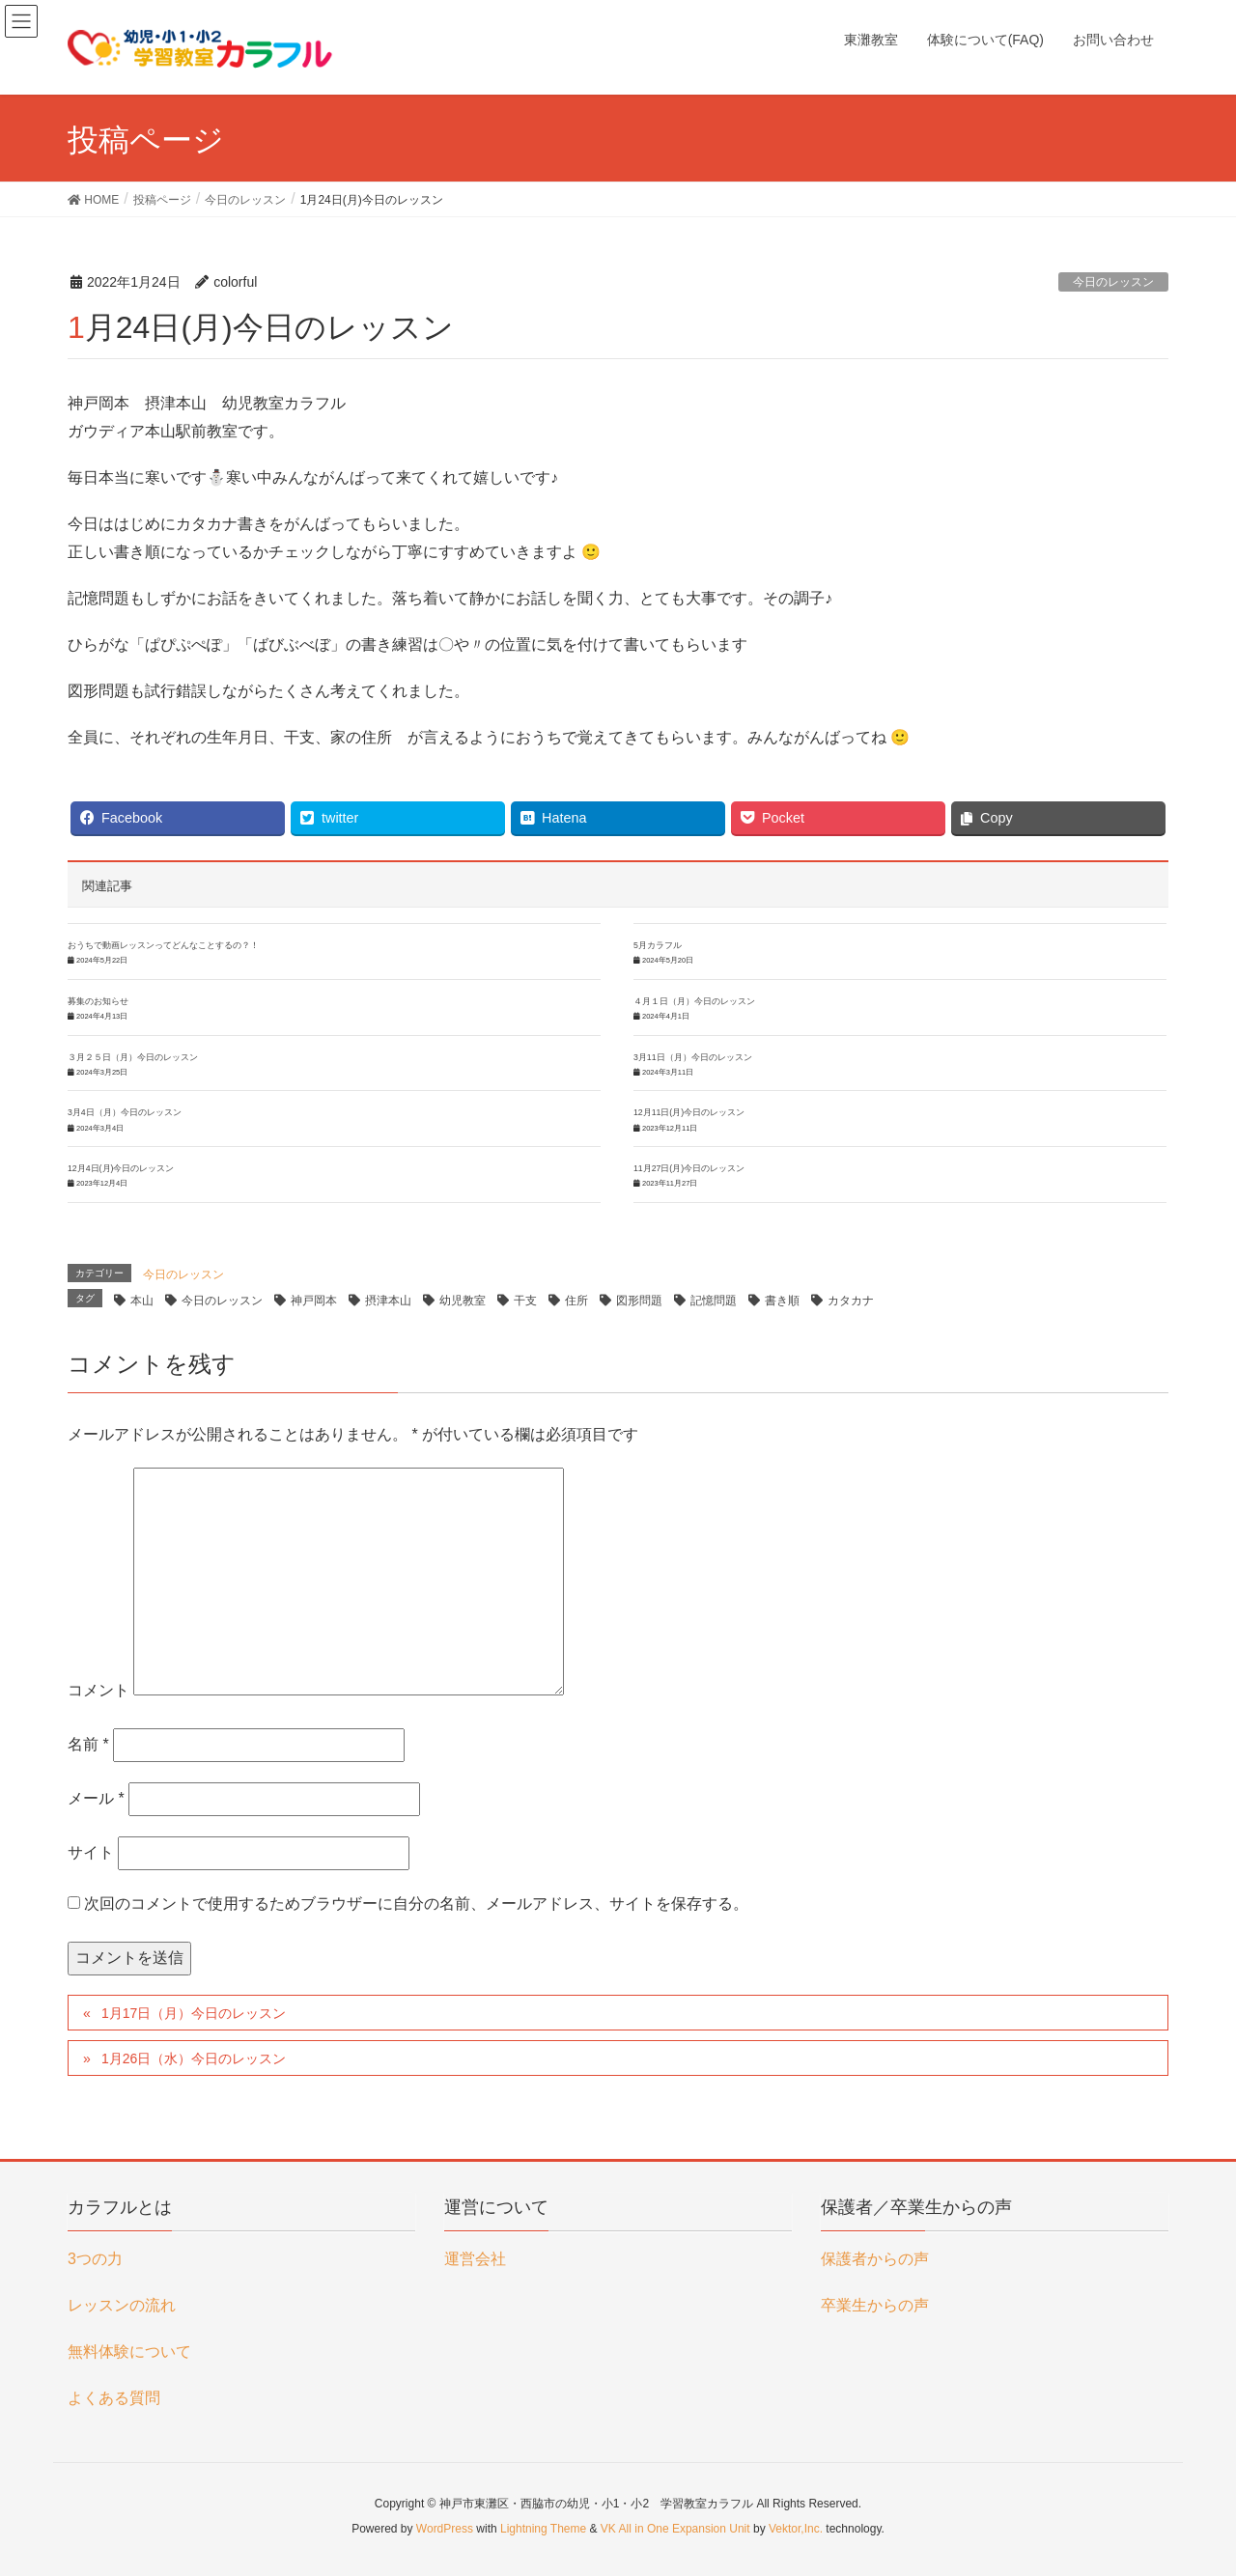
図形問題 (639, 1300)
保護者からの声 (875, 2259)
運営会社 (475, 2259)
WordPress (444, 2528)
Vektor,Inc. (796, 2528)
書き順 (782, 1300)
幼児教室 (462, 1300)
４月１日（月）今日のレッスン (694, 1001)
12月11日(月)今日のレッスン (688, 1112)
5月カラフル (657, 945)
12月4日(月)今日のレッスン (121, 1168)
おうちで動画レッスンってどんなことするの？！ (163, 945)
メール (96, 1798)
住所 (576, 1300)
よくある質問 (114, 2398)
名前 (88, 1744)
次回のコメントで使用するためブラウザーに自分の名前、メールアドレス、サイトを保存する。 (416, 1903)
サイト (91, 1852)
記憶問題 (713, 1300)
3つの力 (95, 2259)
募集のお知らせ (98, 1001)
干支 (525, 1300)
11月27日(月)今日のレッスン (688, 1168)
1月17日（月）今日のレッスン (193, 2013)
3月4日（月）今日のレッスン (125, 1112)
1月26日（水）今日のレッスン (193, 2058)
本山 (142, 1300)
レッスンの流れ (122, 2305)
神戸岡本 (314, 1300)
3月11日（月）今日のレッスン (692, 1057)
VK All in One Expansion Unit (675, 2528)
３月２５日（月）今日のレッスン (133, 1057)
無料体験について (129, 2351)
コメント (98, 1690)
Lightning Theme (543, 2528)
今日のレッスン (1113, 282)
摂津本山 (388, 1300)
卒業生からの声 (875, 2305)
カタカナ (851, 1300)
